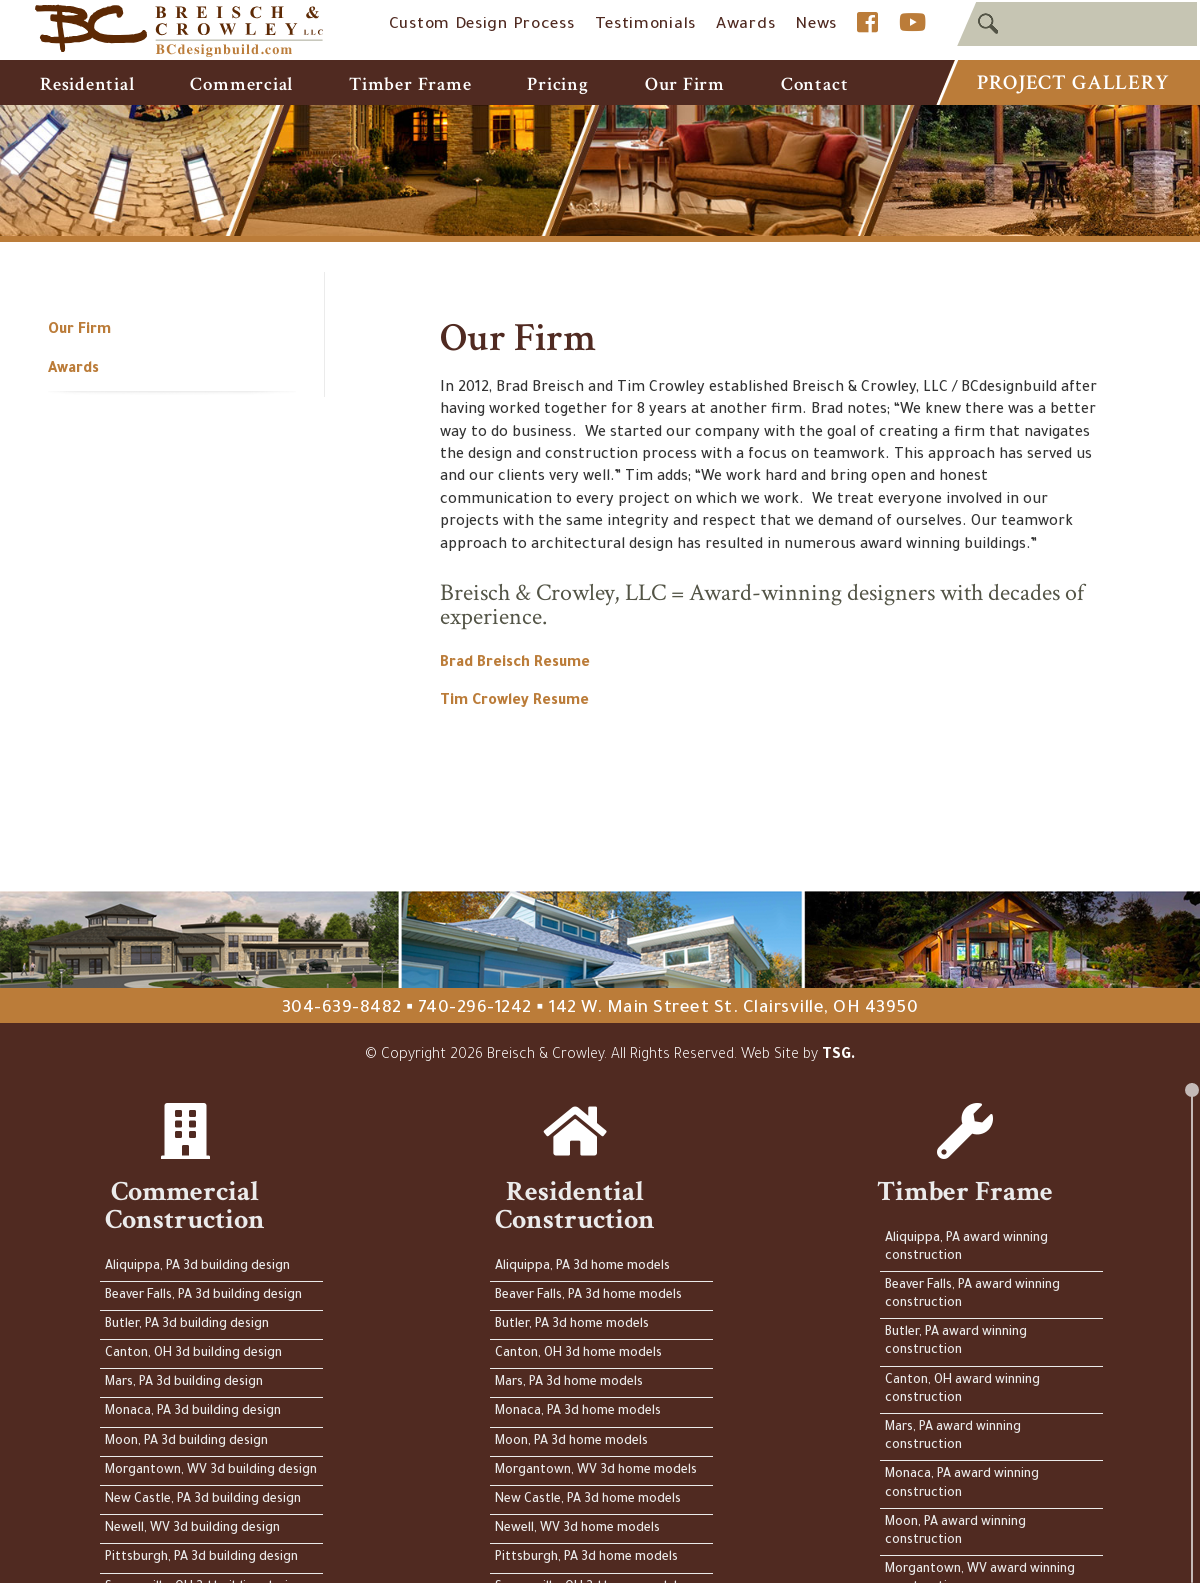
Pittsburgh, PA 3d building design (201, 1558)
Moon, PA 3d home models (571, 1442)
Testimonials (645, 25)
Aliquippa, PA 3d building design (197, 1267)
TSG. (839, 1056)
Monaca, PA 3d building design (193, 1412)
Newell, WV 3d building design (192, 1529)
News (816, 25)
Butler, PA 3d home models (572, 1325)
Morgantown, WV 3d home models (596, 1471)
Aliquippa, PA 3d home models (582, 1267)
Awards (745, 25)
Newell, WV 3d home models (577, 1529)
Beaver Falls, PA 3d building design (203, 1296)
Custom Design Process (482, 25)
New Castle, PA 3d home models (588, 1500)
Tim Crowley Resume (514, 702)
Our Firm (685, 84)
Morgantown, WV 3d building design (211, 1471)
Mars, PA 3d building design (184, 1383)
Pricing (557, 84)
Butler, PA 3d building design (187, 1325)
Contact (814, 84)
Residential (87, 84)
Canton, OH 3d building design (193, 1354)
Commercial (241, 84)
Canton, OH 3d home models (578, 1354)
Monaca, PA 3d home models (578, 1412)
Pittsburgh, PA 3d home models (586, 1558)
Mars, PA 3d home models (569, 1383)
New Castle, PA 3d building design (203, 1500)
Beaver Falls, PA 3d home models (588, 1296)
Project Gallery (1072, 82)
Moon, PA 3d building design (186, 1442)
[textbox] (1077, 24)
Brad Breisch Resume (515, 664)
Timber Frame (410, 84)
